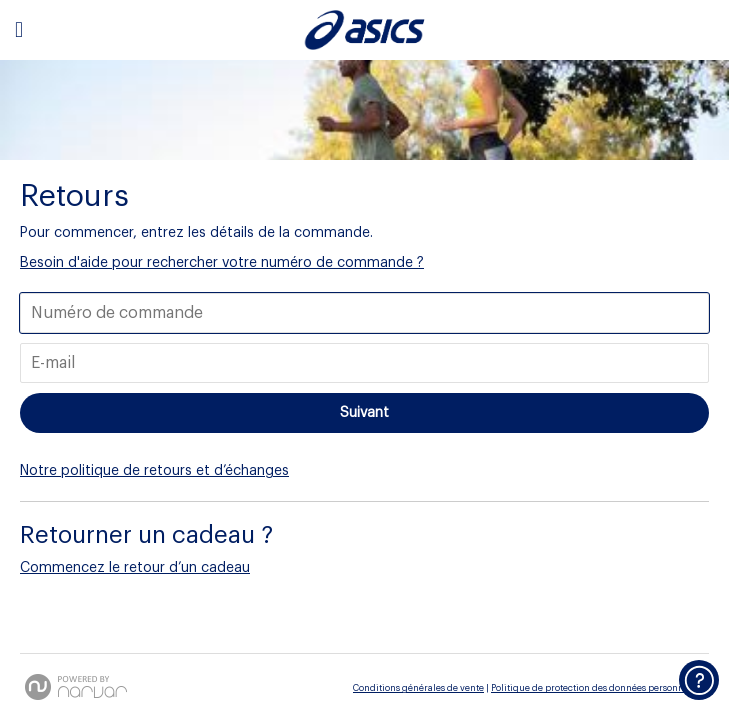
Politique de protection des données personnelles (597, 688)
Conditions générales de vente (418, 688)
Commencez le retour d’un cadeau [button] (135, 568)
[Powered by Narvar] (76, 687)
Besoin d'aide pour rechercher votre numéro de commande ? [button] (222, 263)
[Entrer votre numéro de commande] (364, 313)
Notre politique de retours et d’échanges (154, 471)
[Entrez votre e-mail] (364, 363)
